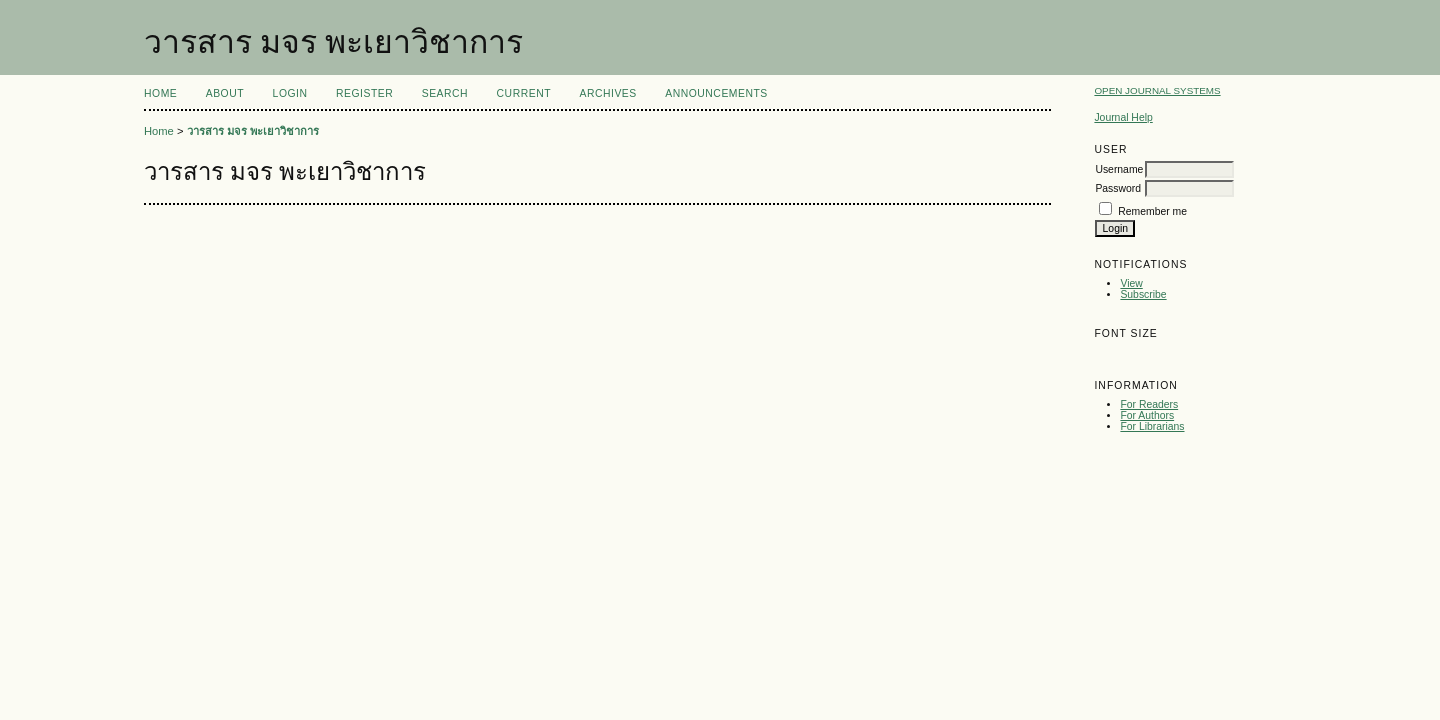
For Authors (1147, 415)
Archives (607, 93)
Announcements (716, 93)
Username (1119, 169)
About (225, 93)
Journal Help (1123, 117)
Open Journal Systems (1157, 90)
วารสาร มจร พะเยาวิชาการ (253, 131)
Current (524, 93)
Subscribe (1143, 294)
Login (290, 93)
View (1131, 283)
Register (364, 93)
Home (160, 93)
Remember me (1152, 211)
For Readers (1149, 404)
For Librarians (1152, 426)
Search (445, 93)
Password (1118, 188)
